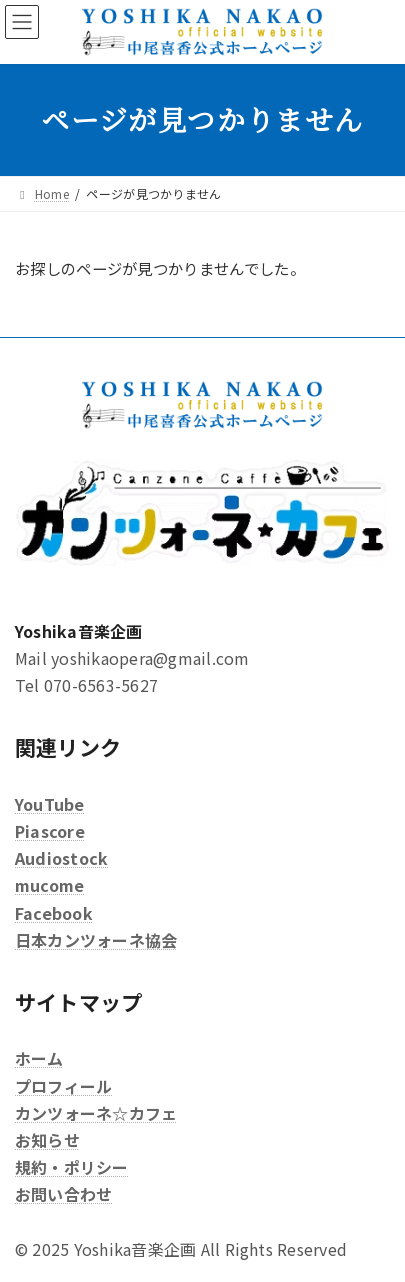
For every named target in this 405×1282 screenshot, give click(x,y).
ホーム (39, 1059)
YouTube (50, 804)
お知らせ (47, 1140)
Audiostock (61, 858)
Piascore (50, 831)
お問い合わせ (63, 1195)
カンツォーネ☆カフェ (96, 1113)
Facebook (54, 913)
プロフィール (63, 1086)
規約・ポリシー (72, 1167)
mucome (49, 886)
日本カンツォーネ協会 (96, 940)
